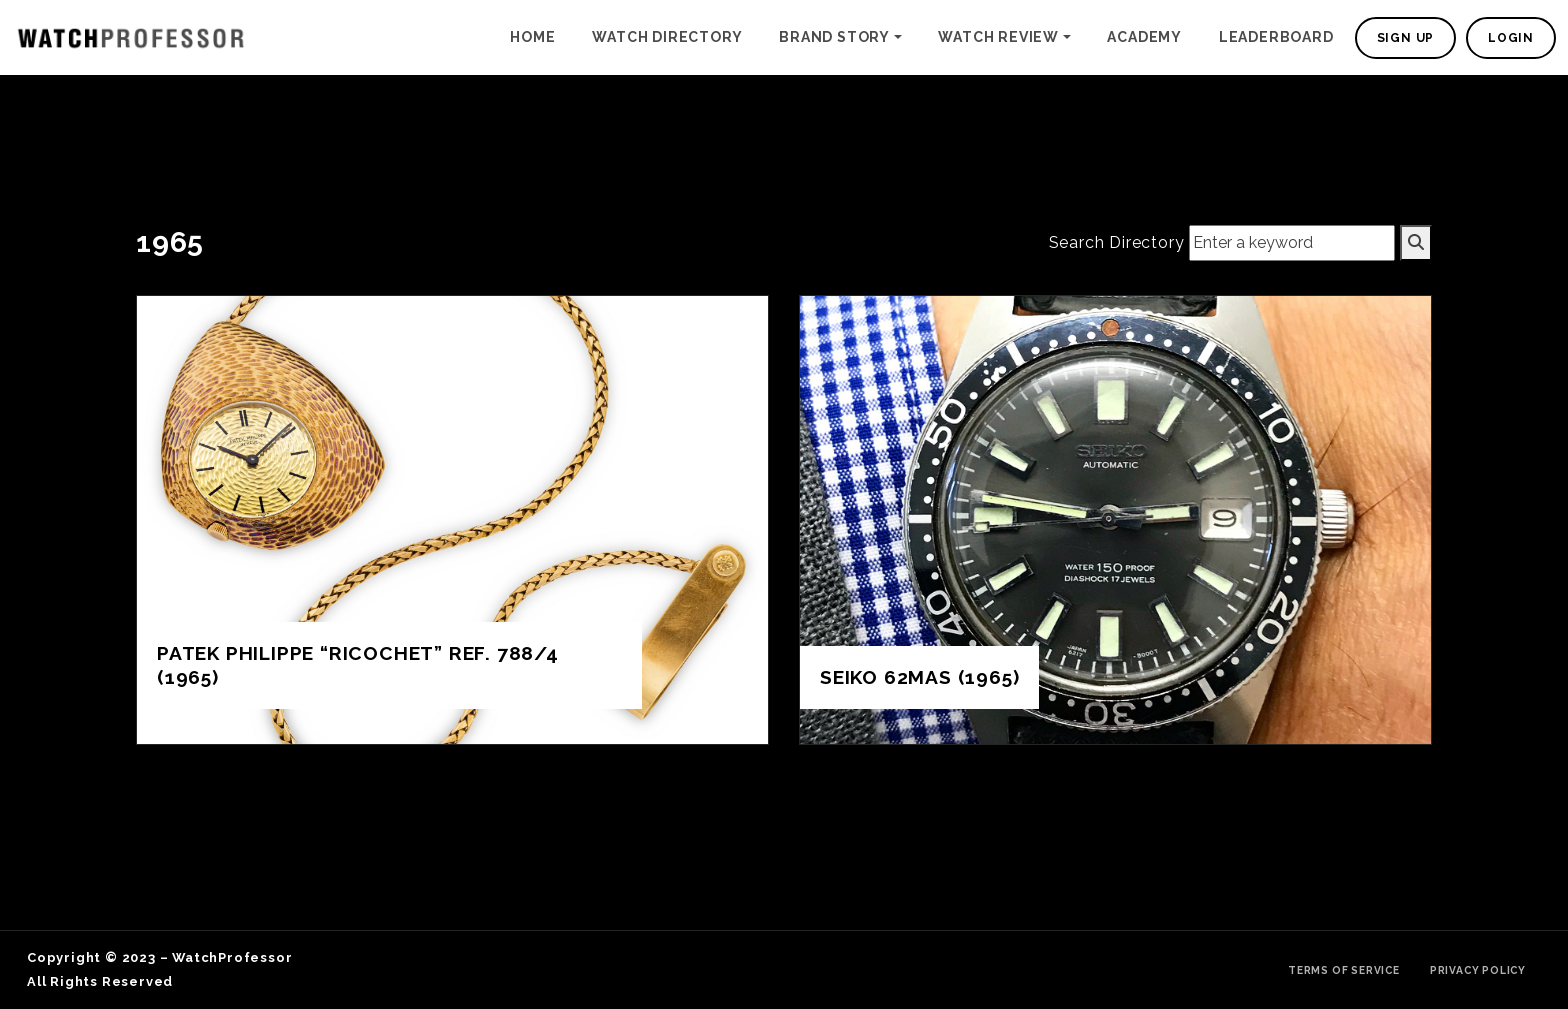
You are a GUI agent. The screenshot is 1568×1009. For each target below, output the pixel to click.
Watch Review (998, 37)
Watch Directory (667, 37)
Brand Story (834, 37)
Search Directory (1117, 242)
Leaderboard (1276, 37)
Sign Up (1406, 38)
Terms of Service (1344, 970)
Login (1511, 38)
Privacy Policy (1478, 970)
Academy (1144, 37)
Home (532, 37)
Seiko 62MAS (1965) (919, 677)
